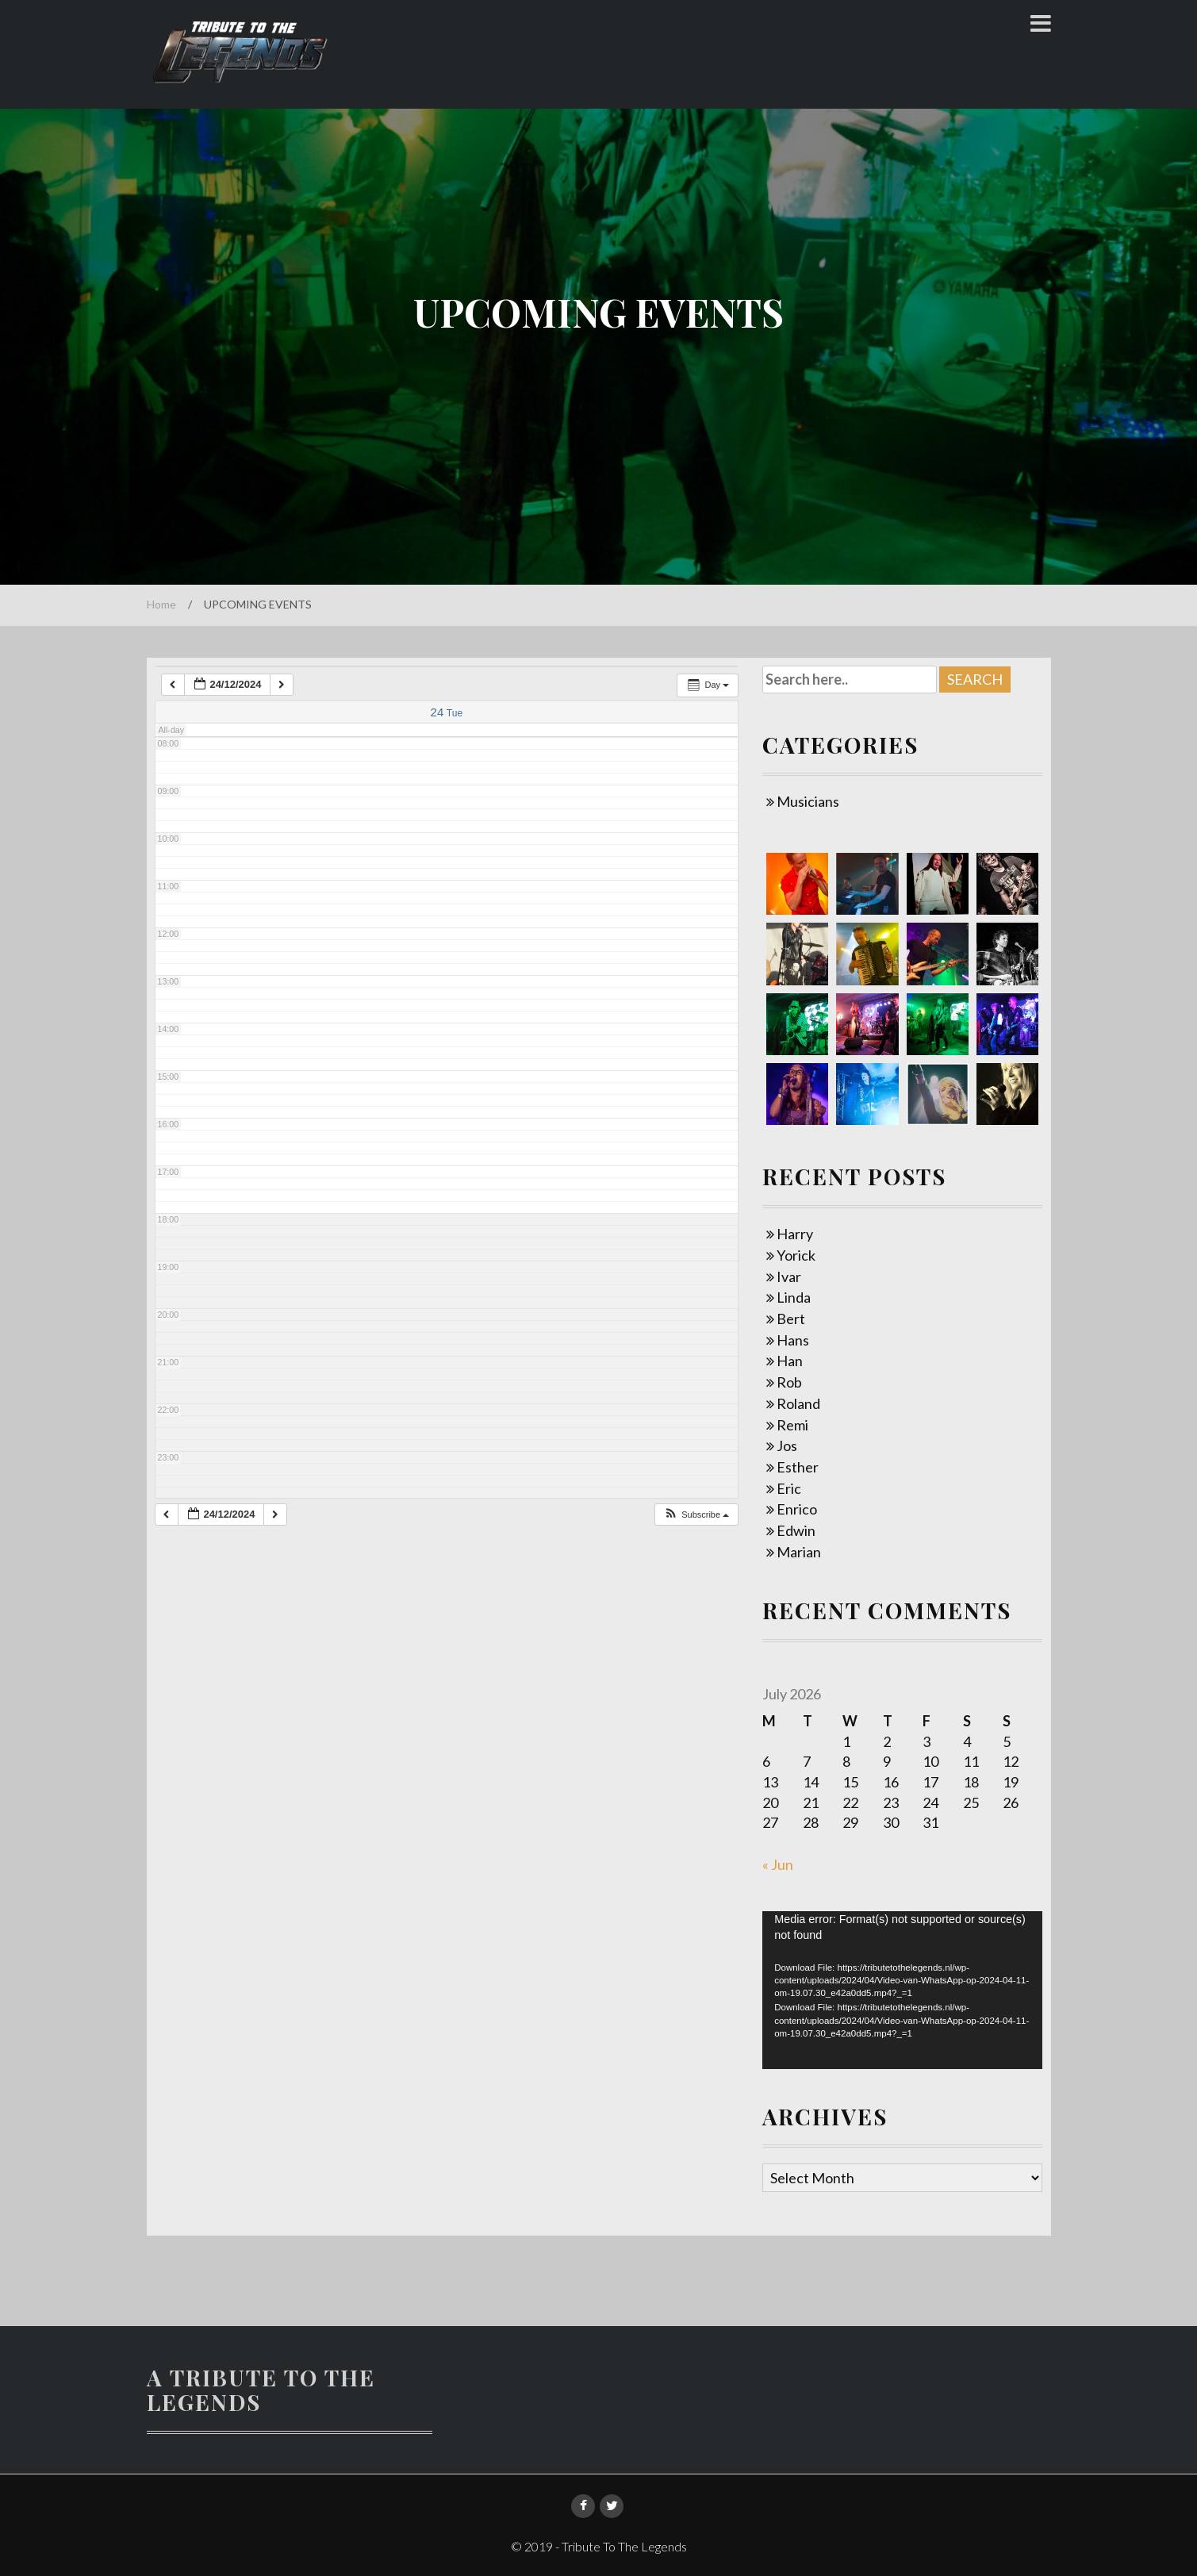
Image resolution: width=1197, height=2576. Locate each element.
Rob (789, 1382)
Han (790, 1360)
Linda (794, 1297)
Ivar (789, 1276)
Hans (793, 1340)
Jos (787, 1445)
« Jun (777, 1864)
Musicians (808, 801)
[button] (696, 1515)
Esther (798, 1467)
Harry (795, 1233)
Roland (798, 1403)
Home (161, 604)
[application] (902, 1990)
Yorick (796, 1255)
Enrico (797, 1509)
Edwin (796, 1530)
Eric (789, 1488)
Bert (791, 1318)
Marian (799, 1552)
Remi (792, 1425)
